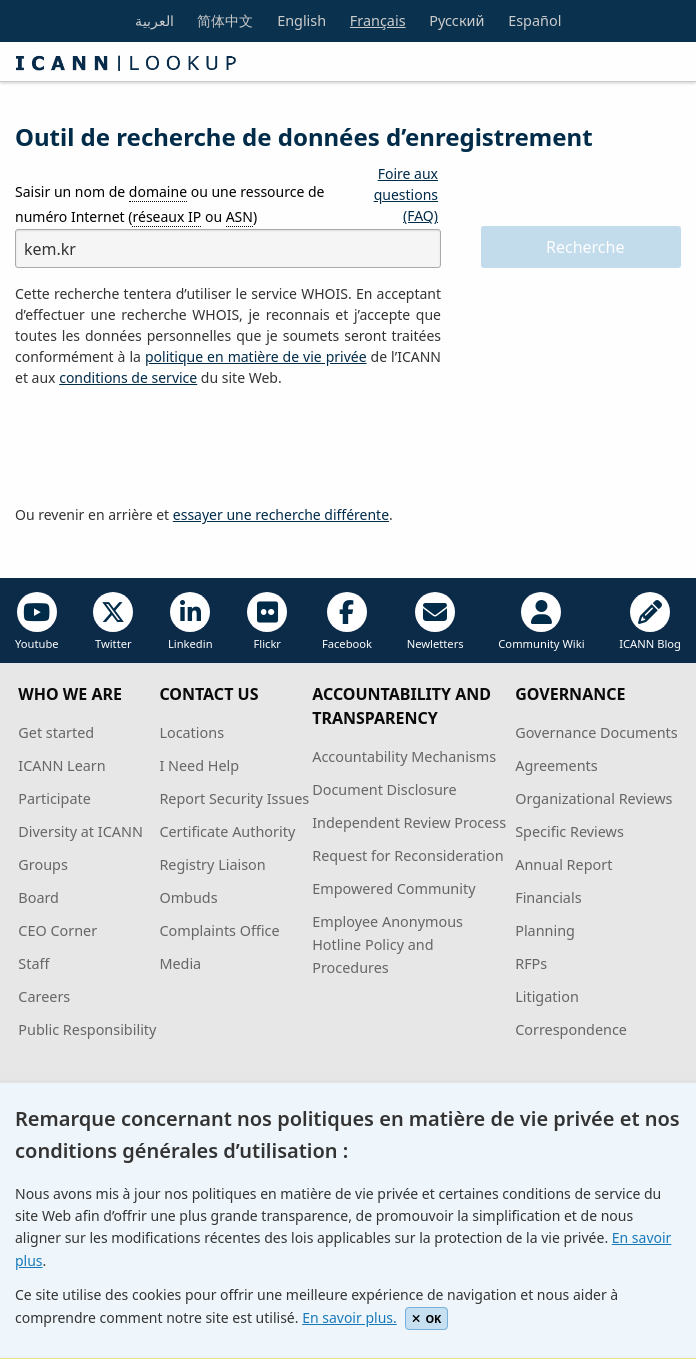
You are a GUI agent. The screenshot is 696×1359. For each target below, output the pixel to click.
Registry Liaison (212, 864)
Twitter (113, 621)
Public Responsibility (87, 1029)
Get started (56, 732)
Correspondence (571, 1029)
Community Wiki (541, 621)
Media (180, 963)
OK (426, 1318)
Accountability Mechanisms (404, 756)
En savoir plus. (349, 1317)
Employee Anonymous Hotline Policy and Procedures (387, 944)
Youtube (37, 621)
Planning (545, 930)
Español (534, 20)
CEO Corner (57, 930)
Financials (548, 897)
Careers (44, 996)
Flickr (267, 621)
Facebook (347, 621)
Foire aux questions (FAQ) (406, 194)
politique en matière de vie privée (256, 356)
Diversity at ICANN (80, 831)
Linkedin (190, 621)
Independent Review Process (409, 822)
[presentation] (167, 447)
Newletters (435, 621)
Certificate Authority (227, 831)
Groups (42, 864)
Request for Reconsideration (407, 855)
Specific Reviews (569, 831)
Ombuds (188, 897)
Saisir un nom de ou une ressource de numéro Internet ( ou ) (169, 204)
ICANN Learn (61, 765)
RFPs (531, 963)
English (301, 20)
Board (38, 897)
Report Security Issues (234, 798)
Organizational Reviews (593, 798)
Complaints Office (219, 930)
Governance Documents (596, 732)
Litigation (547, 996)
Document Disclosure (384, 789)
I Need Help (199, 765)
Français (378, 20)
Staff (33, 963)
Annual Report (563, 864)
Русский (456, 20)
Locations (191, 732)
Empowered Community (393, 888)
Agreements (556, 765)
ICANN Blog (650, 621)
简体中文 (225, 20)
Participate (54, 798)
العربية (154, 20)
